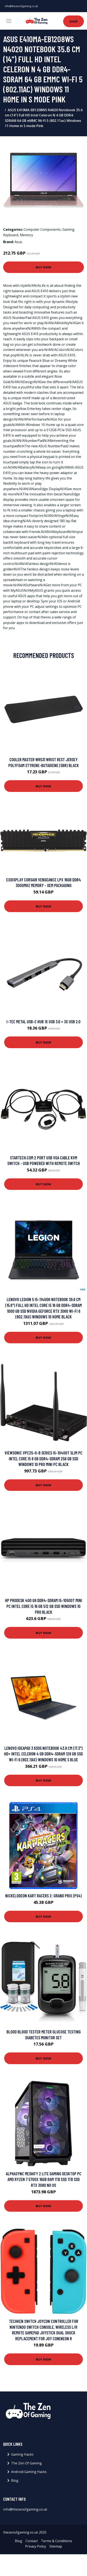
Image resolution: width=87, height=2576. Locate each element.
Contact (32, 2541)
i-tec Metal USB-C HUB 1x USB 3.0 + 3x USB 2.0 (43, 1021)
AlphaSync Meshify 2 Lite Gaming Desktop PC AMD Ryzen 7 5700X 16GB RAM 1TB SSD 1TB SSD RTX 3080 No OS (43, 2179)
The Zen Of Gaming (26, 2463)
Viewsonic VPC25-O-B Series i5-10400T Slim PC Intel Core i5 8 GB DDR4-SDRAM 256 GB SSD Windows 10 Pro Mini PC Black (43, 1458)
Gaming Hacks (22, 2454)
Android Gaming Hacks (29, 2471)
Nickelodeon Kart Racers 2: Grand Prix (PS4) (43, 1895)
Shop (73, 21)
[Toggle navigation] (8, 21)
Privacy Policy (35, 2546)
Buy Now (43, 267)
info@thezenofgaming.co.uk (21, 6)
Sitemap (55, 2546)
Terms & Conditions (56, 2541)
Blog (14, 2480)
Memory (26, 235)
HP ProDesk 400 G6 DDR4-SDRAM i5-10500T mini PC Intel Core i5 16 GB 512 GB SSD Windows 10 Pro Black (43, 1606)
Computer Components (42, 229)
